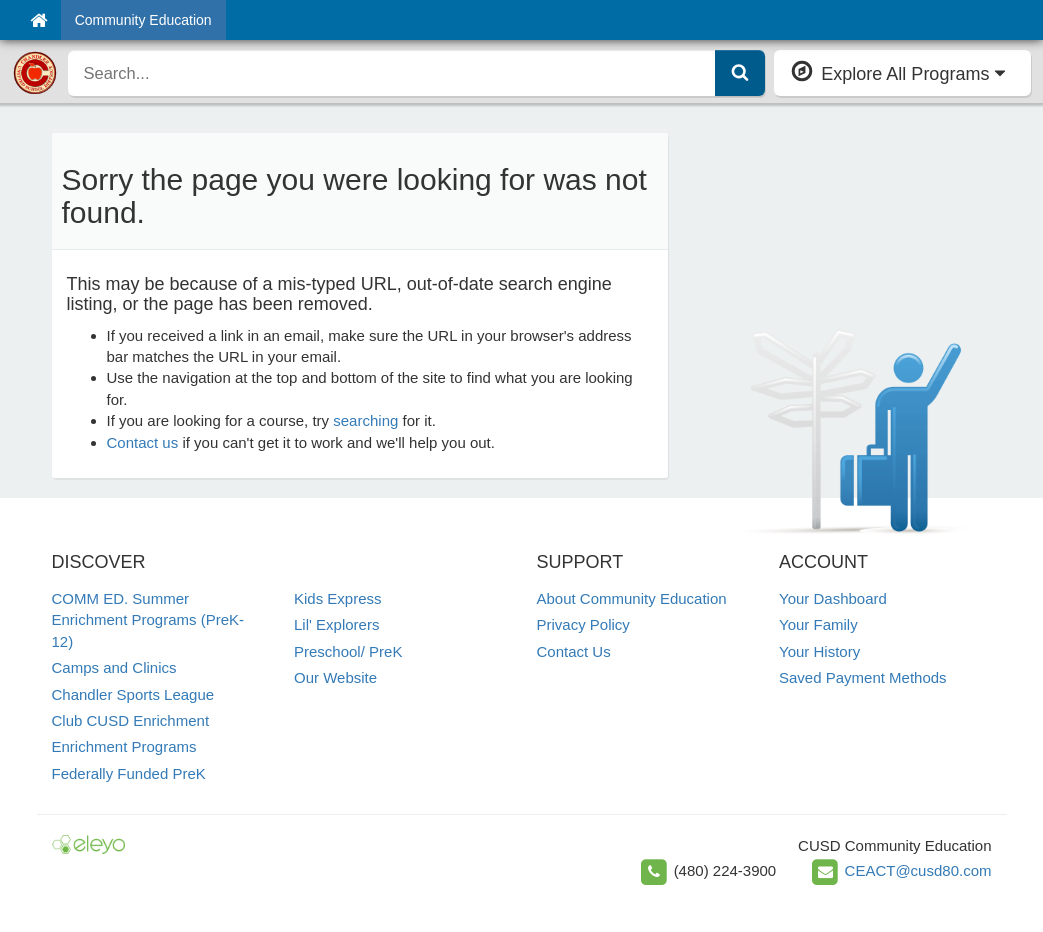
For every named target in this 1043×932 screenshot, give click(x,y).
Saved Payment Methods (863, 677)
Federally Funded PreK (129, 773)
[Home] (38, 20)
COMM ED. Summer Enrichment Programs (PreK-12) (148, 620)
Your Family (818, 624)
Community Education (143, 20)
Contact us (143, 442)
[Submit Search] (740, 73)
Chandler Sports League (133, 694)
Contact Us (574, 651)
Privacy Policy (583, 624)
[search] (392, 73)
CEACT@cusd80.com (918, 870)
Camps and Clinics (114, 667)
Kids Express (338, 598)
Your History (819, 651)
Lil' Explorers (336, 624)
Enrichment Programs (124, 746)
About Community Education (632, 598)
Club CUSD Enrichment (131, 720)
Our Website (335, 677)
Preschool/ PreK (348, 651)
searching (365, 420)
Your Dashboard (833, 598)
